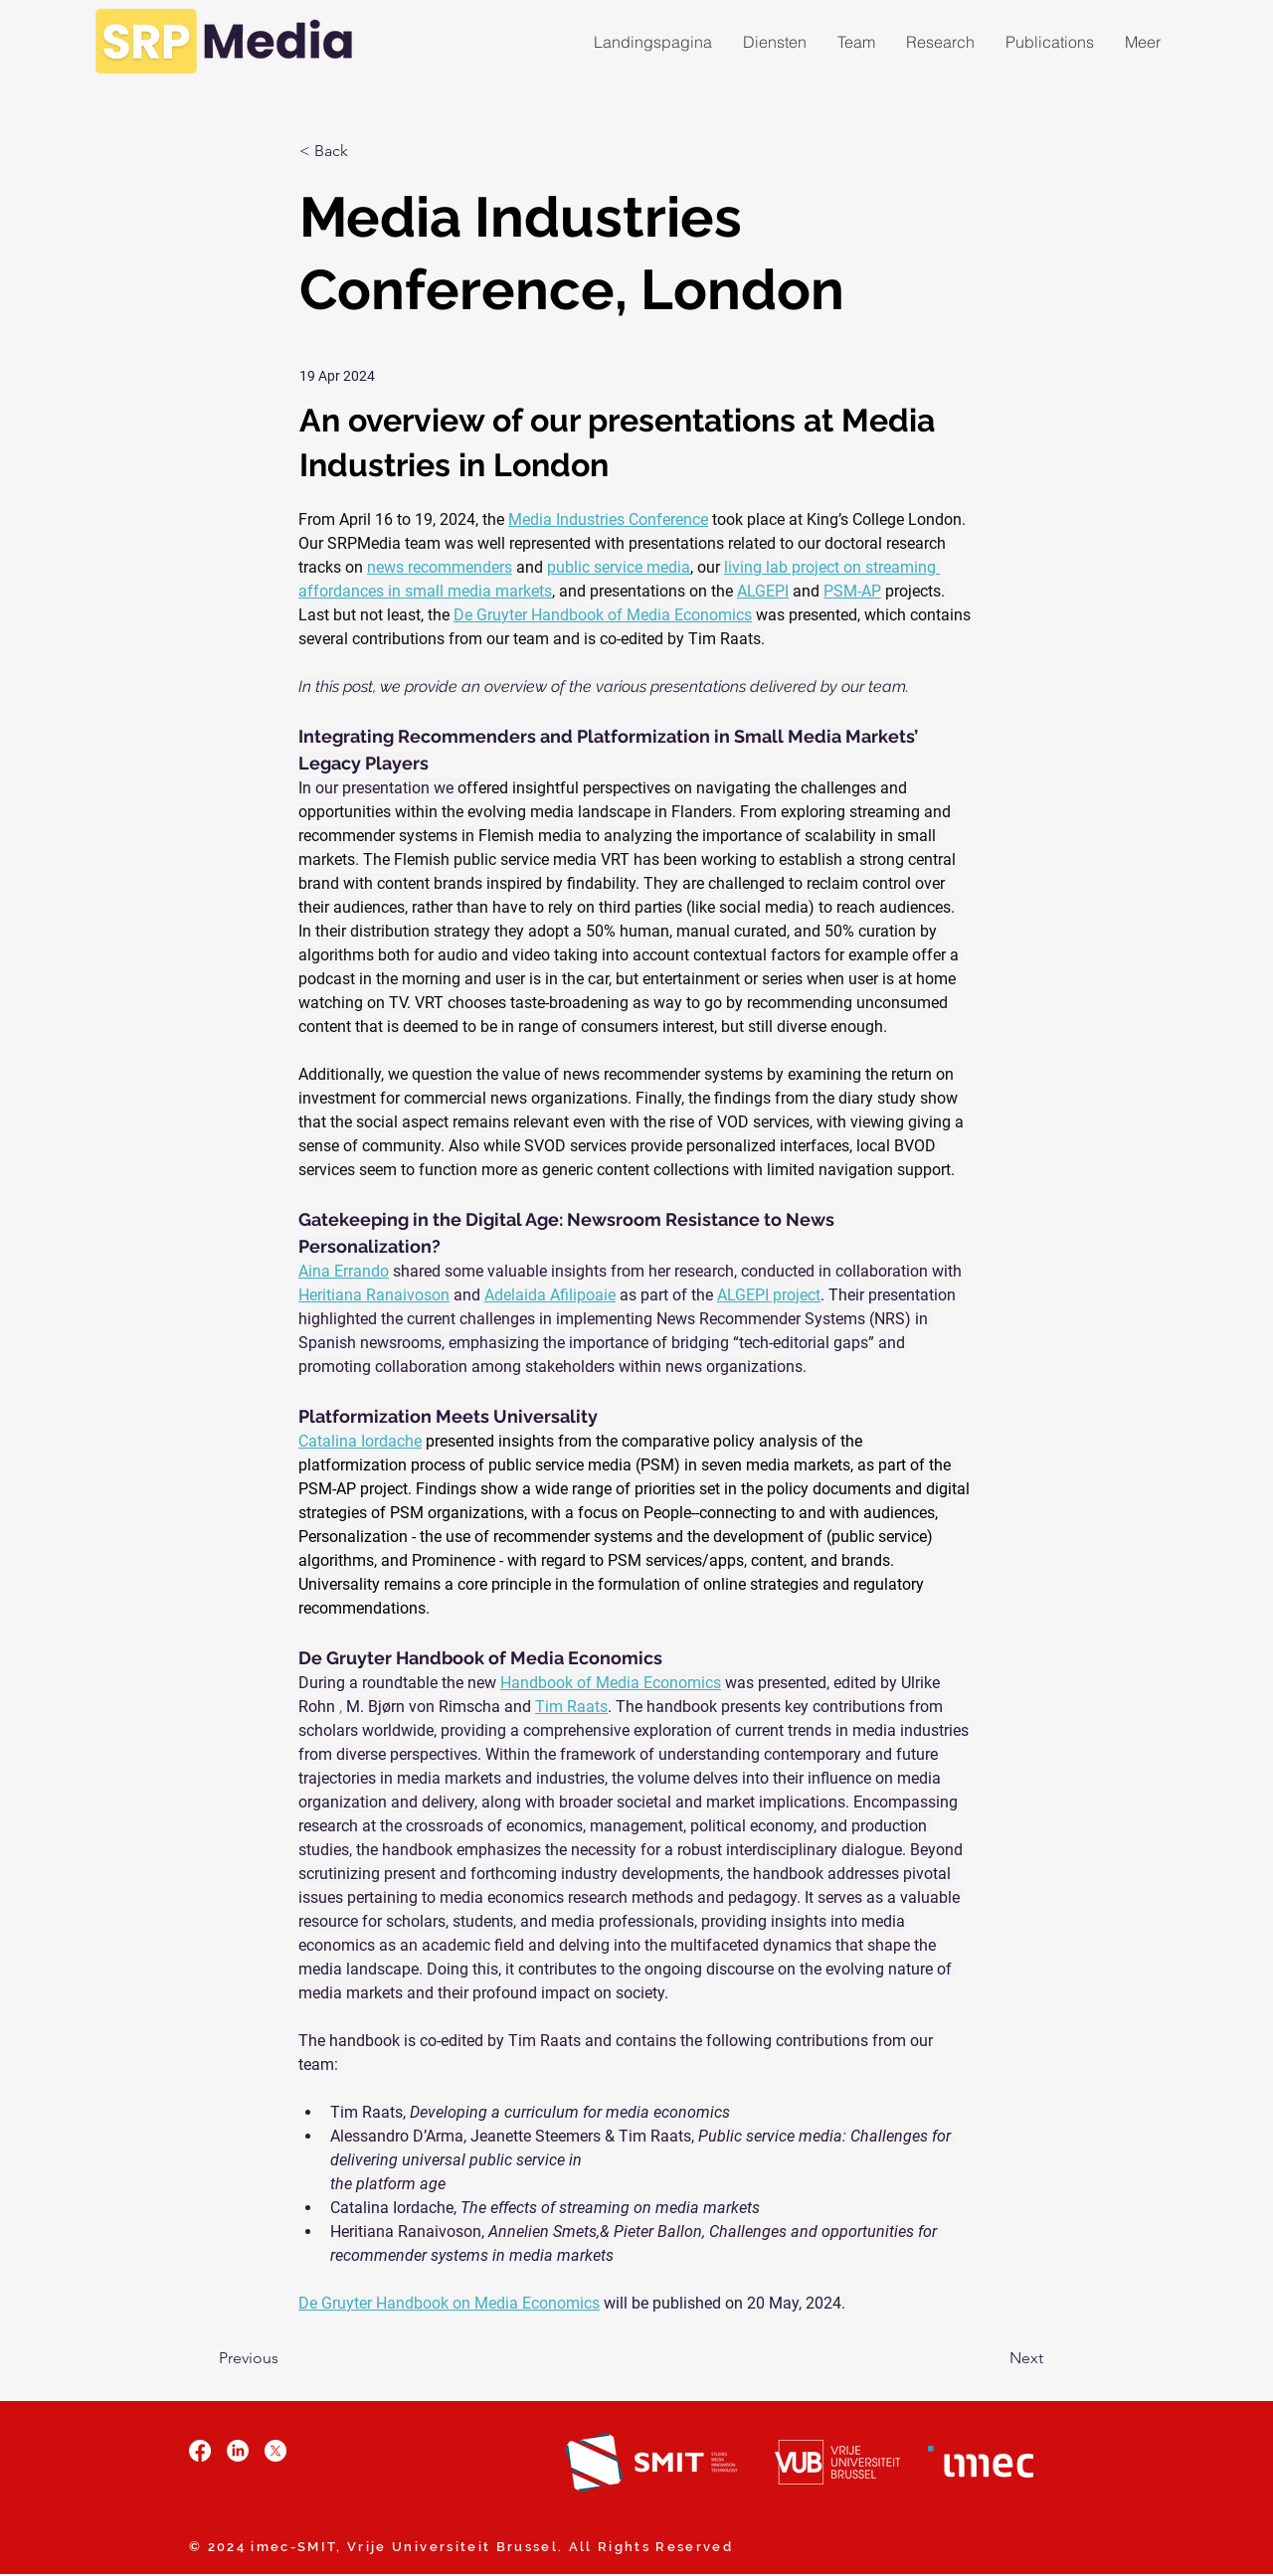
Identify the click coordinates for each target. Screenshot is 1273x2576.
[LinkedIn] (238, 2451)
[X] (275, 2451)
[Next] (993, 2359)
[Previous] (284, 2359)
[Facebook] (200, 2451)
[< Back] (365, 151)
